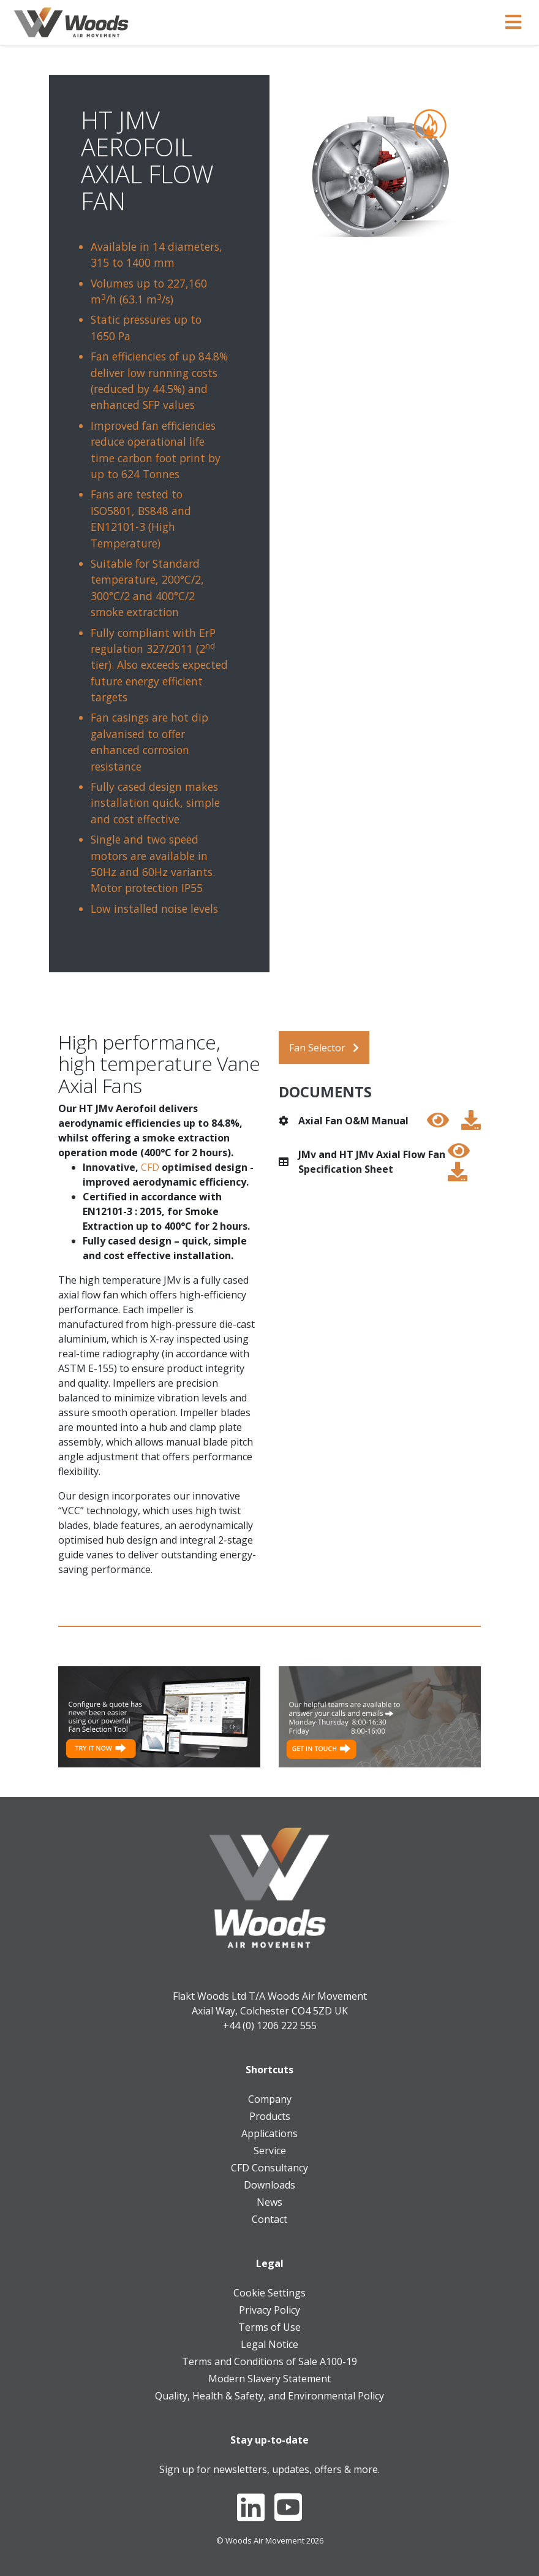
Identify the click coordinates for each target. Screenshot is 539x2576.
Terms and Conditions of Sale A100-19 (269, 2361)
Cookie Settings (269, 2293)
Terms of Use (269, 2327)
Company (270, 2099)
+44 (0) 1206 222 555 (270, 2025)
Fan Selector (324, 1047)
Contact (269, 2219)
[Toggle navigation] (513, 22)
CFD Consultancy (269, 2167)
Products (269, 2116)
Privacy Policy (269, 2310)
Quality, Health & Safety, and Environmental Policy (269, 2396)
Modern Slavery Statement (269, 2378)
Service (270, 2150)
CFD (150, 1167)
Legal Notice (269, 2344)
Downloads (269, 2185)
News (269, 2202)
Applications (269, 2133)
